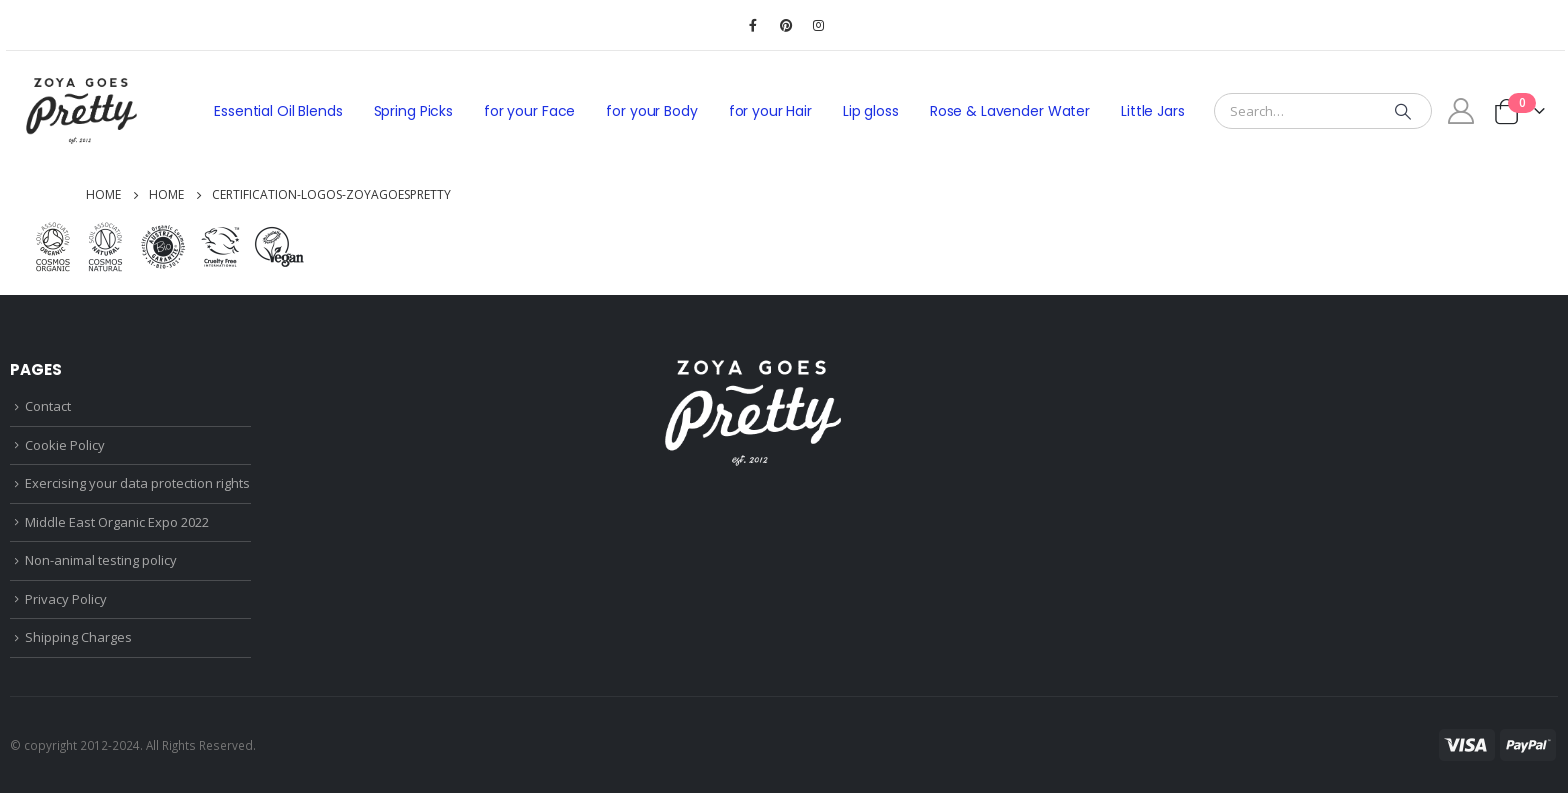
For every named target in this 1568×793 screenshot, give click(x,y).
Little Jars (1153, 111)
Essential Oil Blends (278, 111)
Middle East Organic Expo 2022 (117, 522)
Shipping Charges (78, 637)
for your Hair (770, 111)
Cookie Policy (65, 445)
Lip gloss (871, 111)
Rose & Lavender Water (1010, 111)
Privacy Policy (66, 599)
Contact (48, 406)
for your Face (529, 111)
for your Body (651, 111)
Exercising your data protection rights (137, 483)
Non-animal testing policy (101, 560)
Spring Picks (413, 111)
